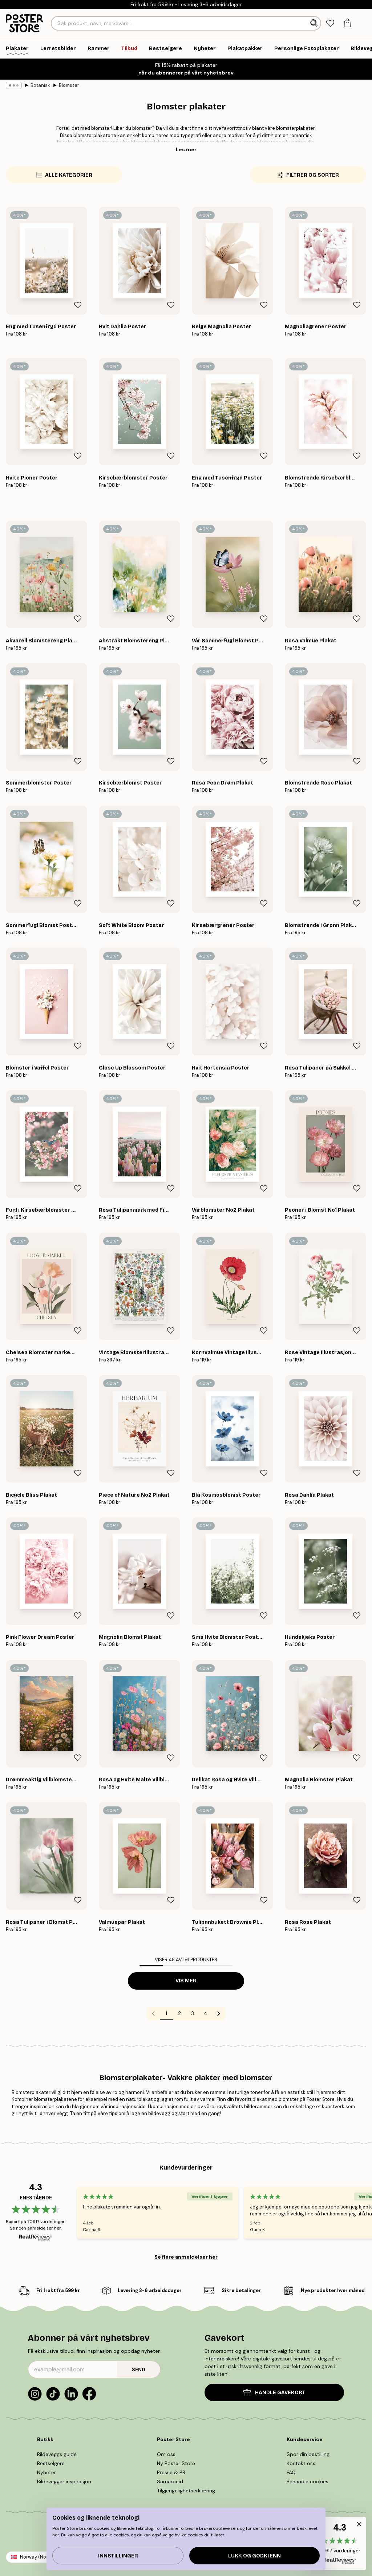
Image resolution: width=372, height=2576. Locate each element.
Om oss (166, 2454)
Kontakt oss (301, 2463)
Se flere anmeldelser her (186, 2257)
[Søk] (314, 23)
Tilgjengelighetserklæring (186, 2490)
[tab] (330, 23)
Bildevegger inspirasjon (64, 2481)
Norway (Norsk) (37, 2557)
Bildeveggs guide (57, 2454)
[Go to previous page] (153, 2013)
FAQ (291, 2472)
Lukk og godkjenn (254, 2556)
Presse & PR (171, 2472)
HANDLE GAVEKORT (274, 2392)
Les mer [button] (186, 149)
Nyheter (46, 2472)
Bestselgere (51, 2463)
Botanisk (40, 85)
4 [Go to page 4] (205, 2013)
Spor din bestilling (308, 2454)
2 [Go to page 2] (179, 2013)
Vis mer (186, 1981)
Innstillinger (118, 2556)
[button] (339, 2543)
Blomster (69, 85)
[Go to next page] (218, 2013)
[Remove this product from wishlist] (77, 305)
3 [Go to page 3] (192, 2013)
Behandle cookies (307, 2481)
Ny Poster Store (176, 2463)
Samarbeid (170, 2481)
